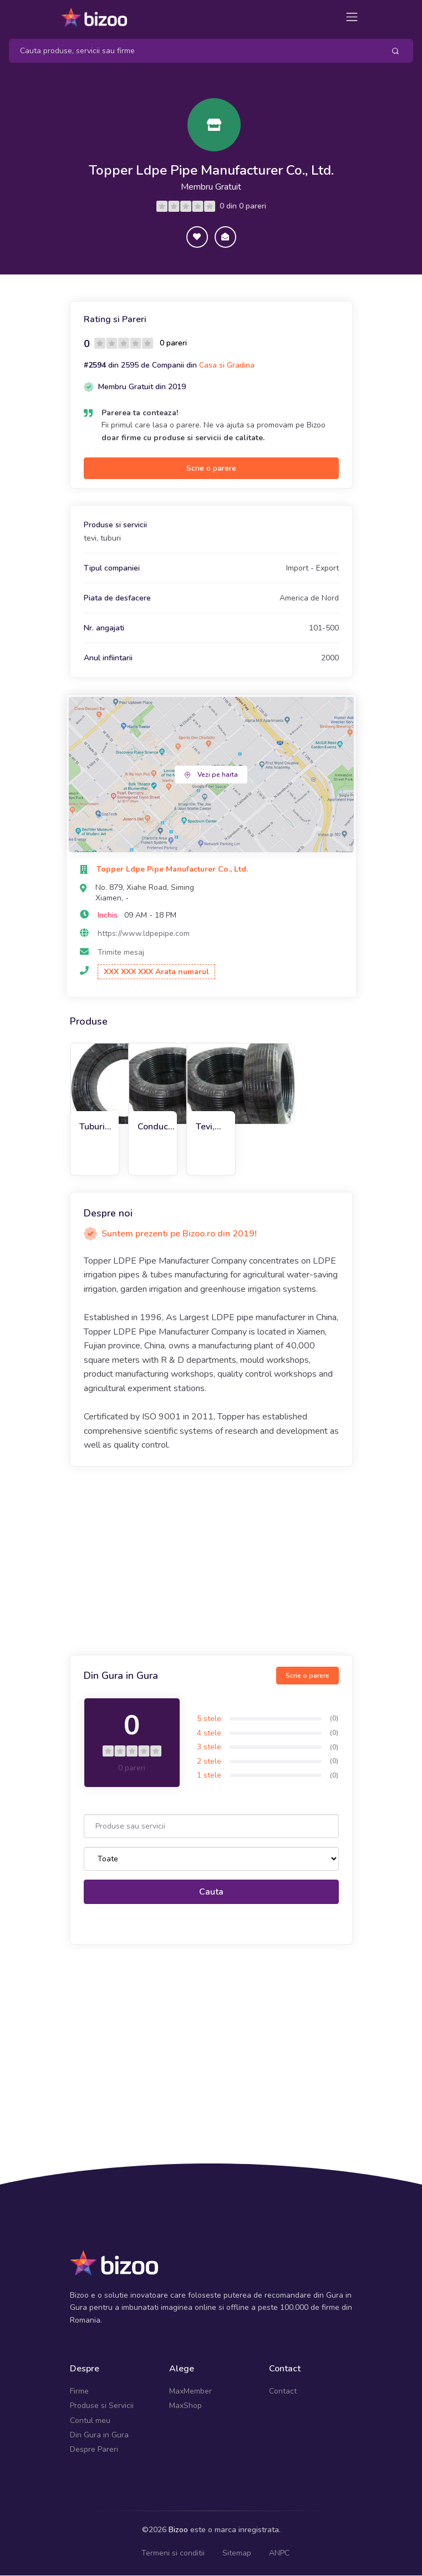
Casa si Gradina (227, 365)
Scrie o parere (211, 469)
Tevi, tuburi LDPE (208, 1127)
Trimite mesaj (121, 953)
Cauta (211, 1892)
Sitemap (236, 2554)
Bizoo (178, 2530)
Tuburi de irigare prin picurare (96, 1127)
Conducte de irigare (157, 1127)
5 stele (209, 1719)
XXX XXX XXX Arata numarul (156, 972)
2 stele (209, 1762)
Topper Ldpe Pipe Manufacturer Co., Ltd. (211, 170)
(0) (334, 1719)
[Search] (192, 51)
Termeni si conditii (173, 2554)
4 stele (209, 1733)
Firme (79, 2391)
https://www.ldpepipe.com (144, 934)
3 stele (209, 1748)
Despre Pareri (94, 2450)
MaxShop (185, 2406)
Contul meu (90, 2421)
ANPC (279, 2554)
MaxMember (190, 2391)
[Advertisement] (211, 1562)
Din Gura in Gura (99, 2436)
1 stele (209, 1776)
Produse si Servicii (102, 2406)
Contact (283, 2391)
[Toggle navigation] (352, 17)
